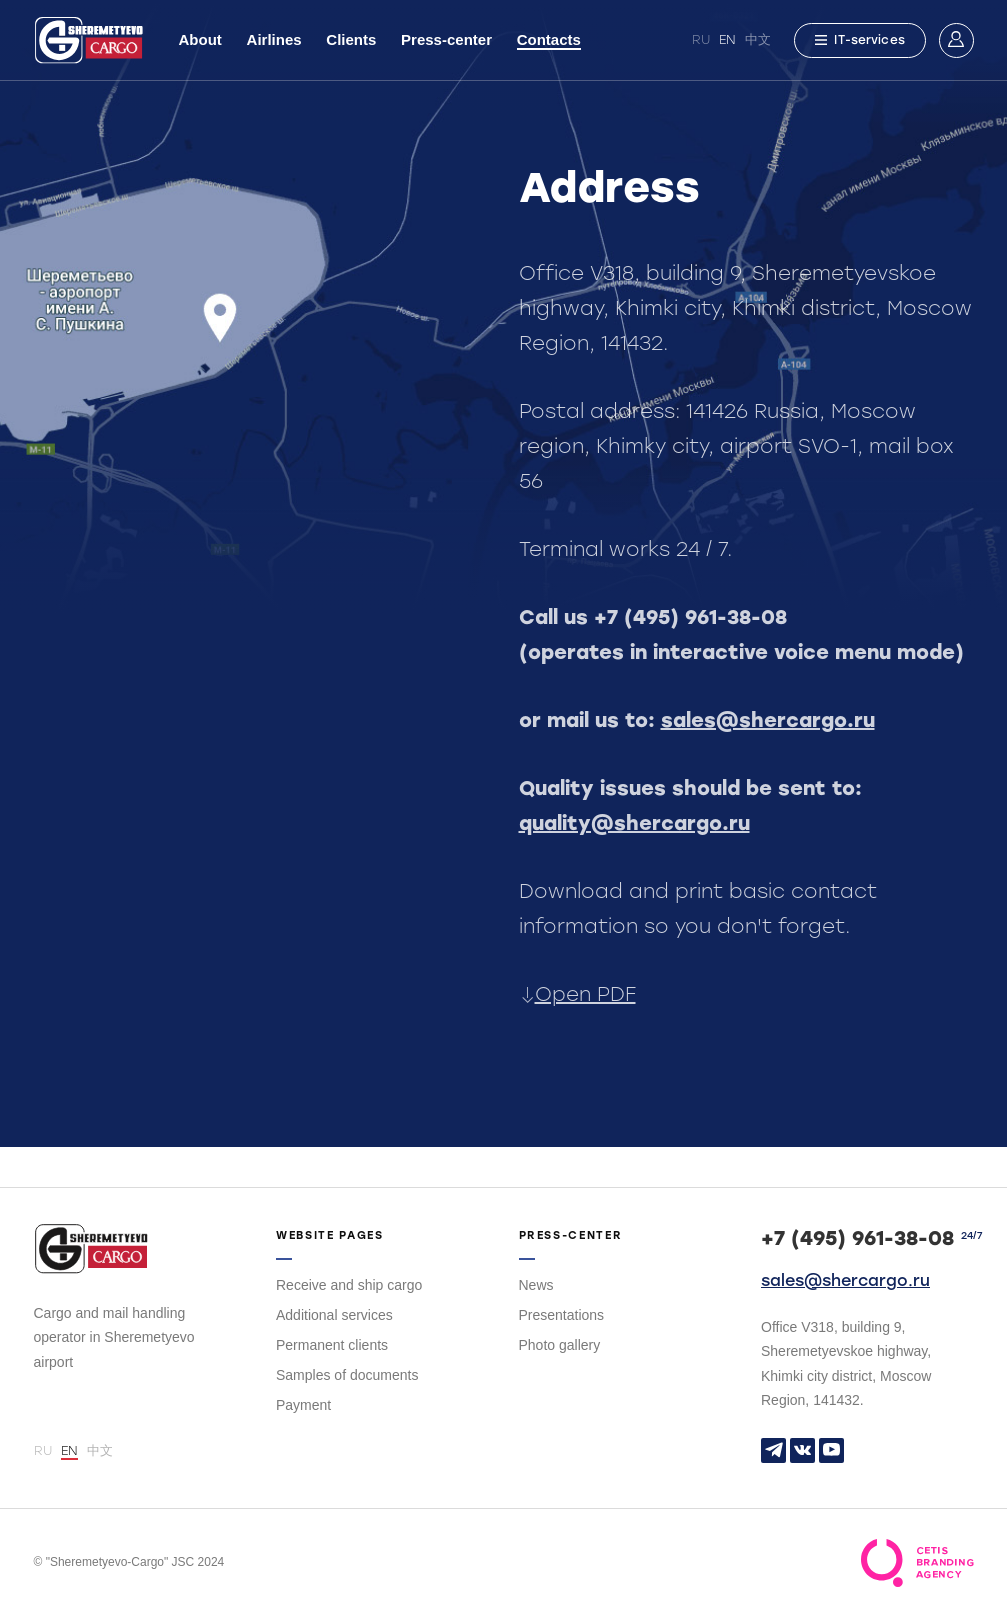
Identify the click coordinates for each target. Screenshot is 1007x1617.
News (536, 1285)
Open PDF (577, 994)
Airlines (274, 39)
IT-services (859, 40)
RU (701, 39)
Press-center (446, 39)
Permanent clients (332, 1345)
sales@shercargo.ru (768, 720)
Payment (303, 1405)
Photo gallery (560, 1345)
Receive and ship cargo (349, 1285)
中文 (758, 39)
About (200, 39)
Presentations (562, 1315)
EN (727, 39)
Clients (351, 39)
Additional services (334, 1315)
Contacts (549, 39)
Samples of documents (347, 1375)
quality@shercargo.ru (634, 823)
